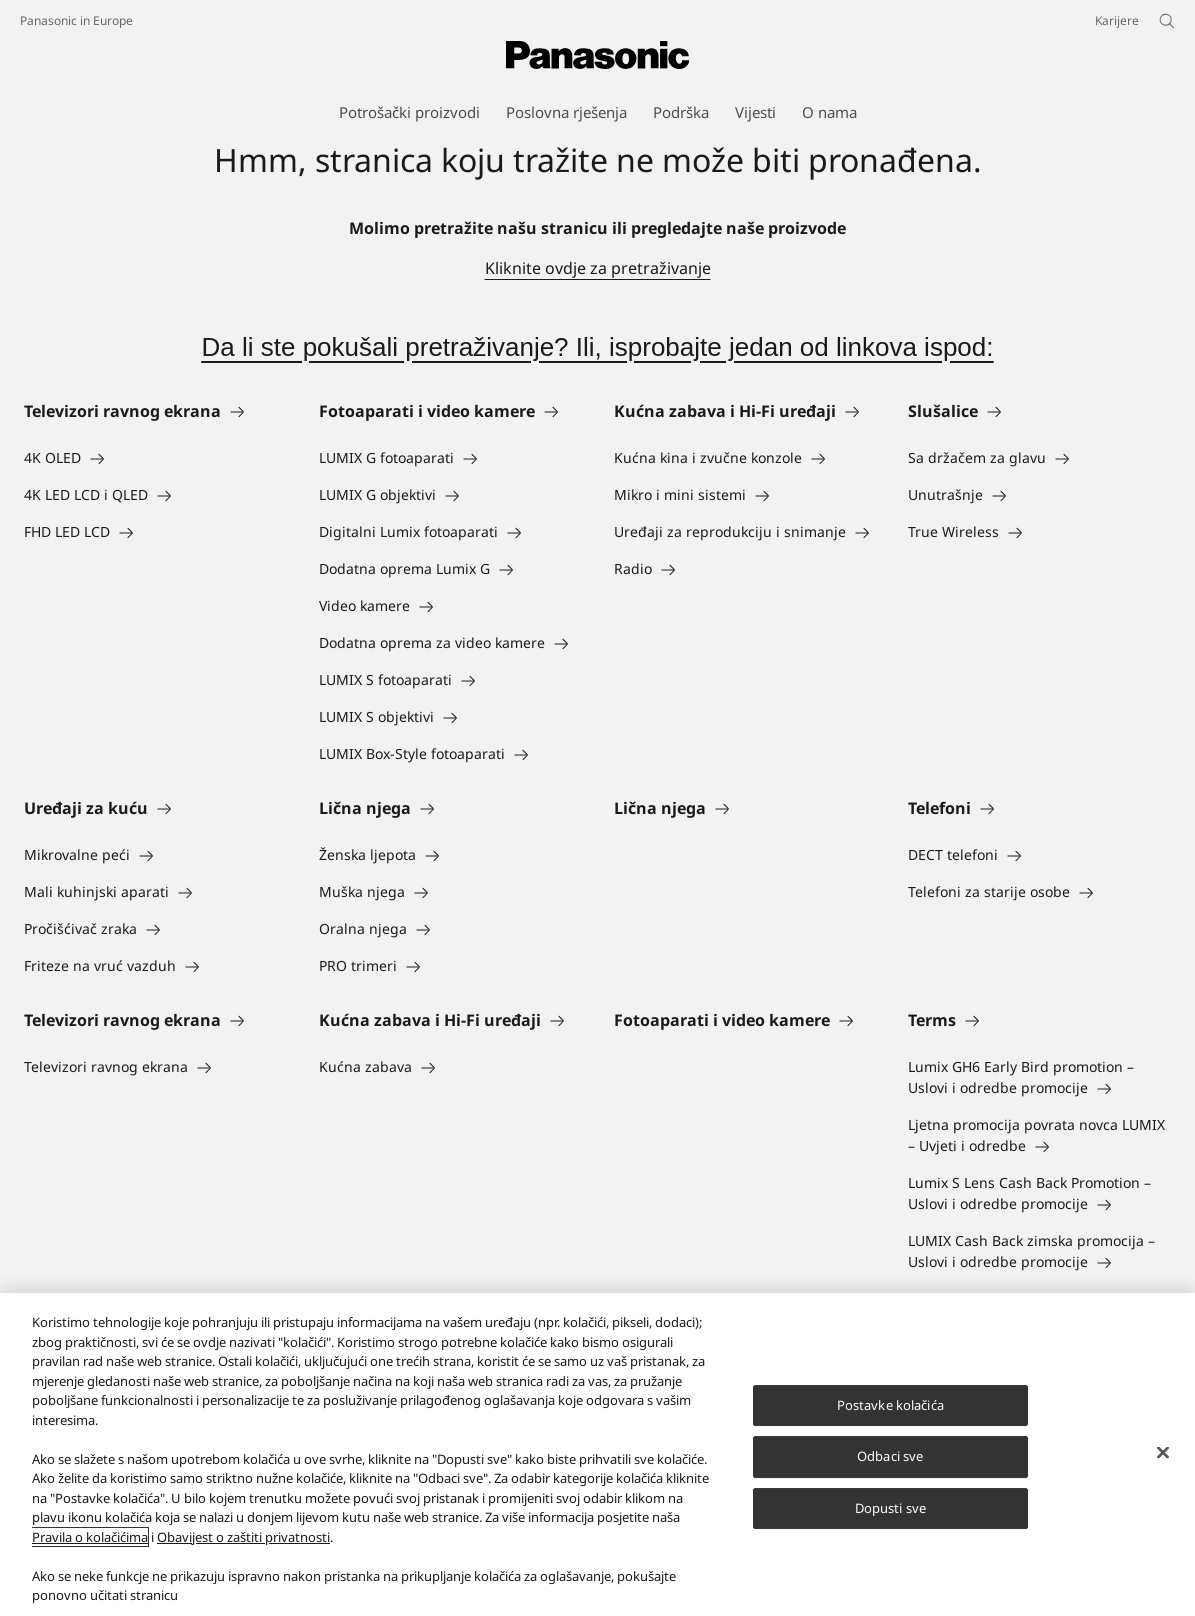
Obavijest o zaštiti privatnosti (243, 1537)
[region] (597, 1454)
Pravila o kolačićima (90, 1537)
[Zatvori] (1163, 1452)
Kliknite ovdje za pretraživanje (598, 268)
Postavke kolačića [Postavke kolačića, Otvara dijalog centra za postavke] (890, 1405)
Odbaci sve (890, 1456)
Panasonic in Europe (76, 20)
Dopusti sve (890, 1508)
